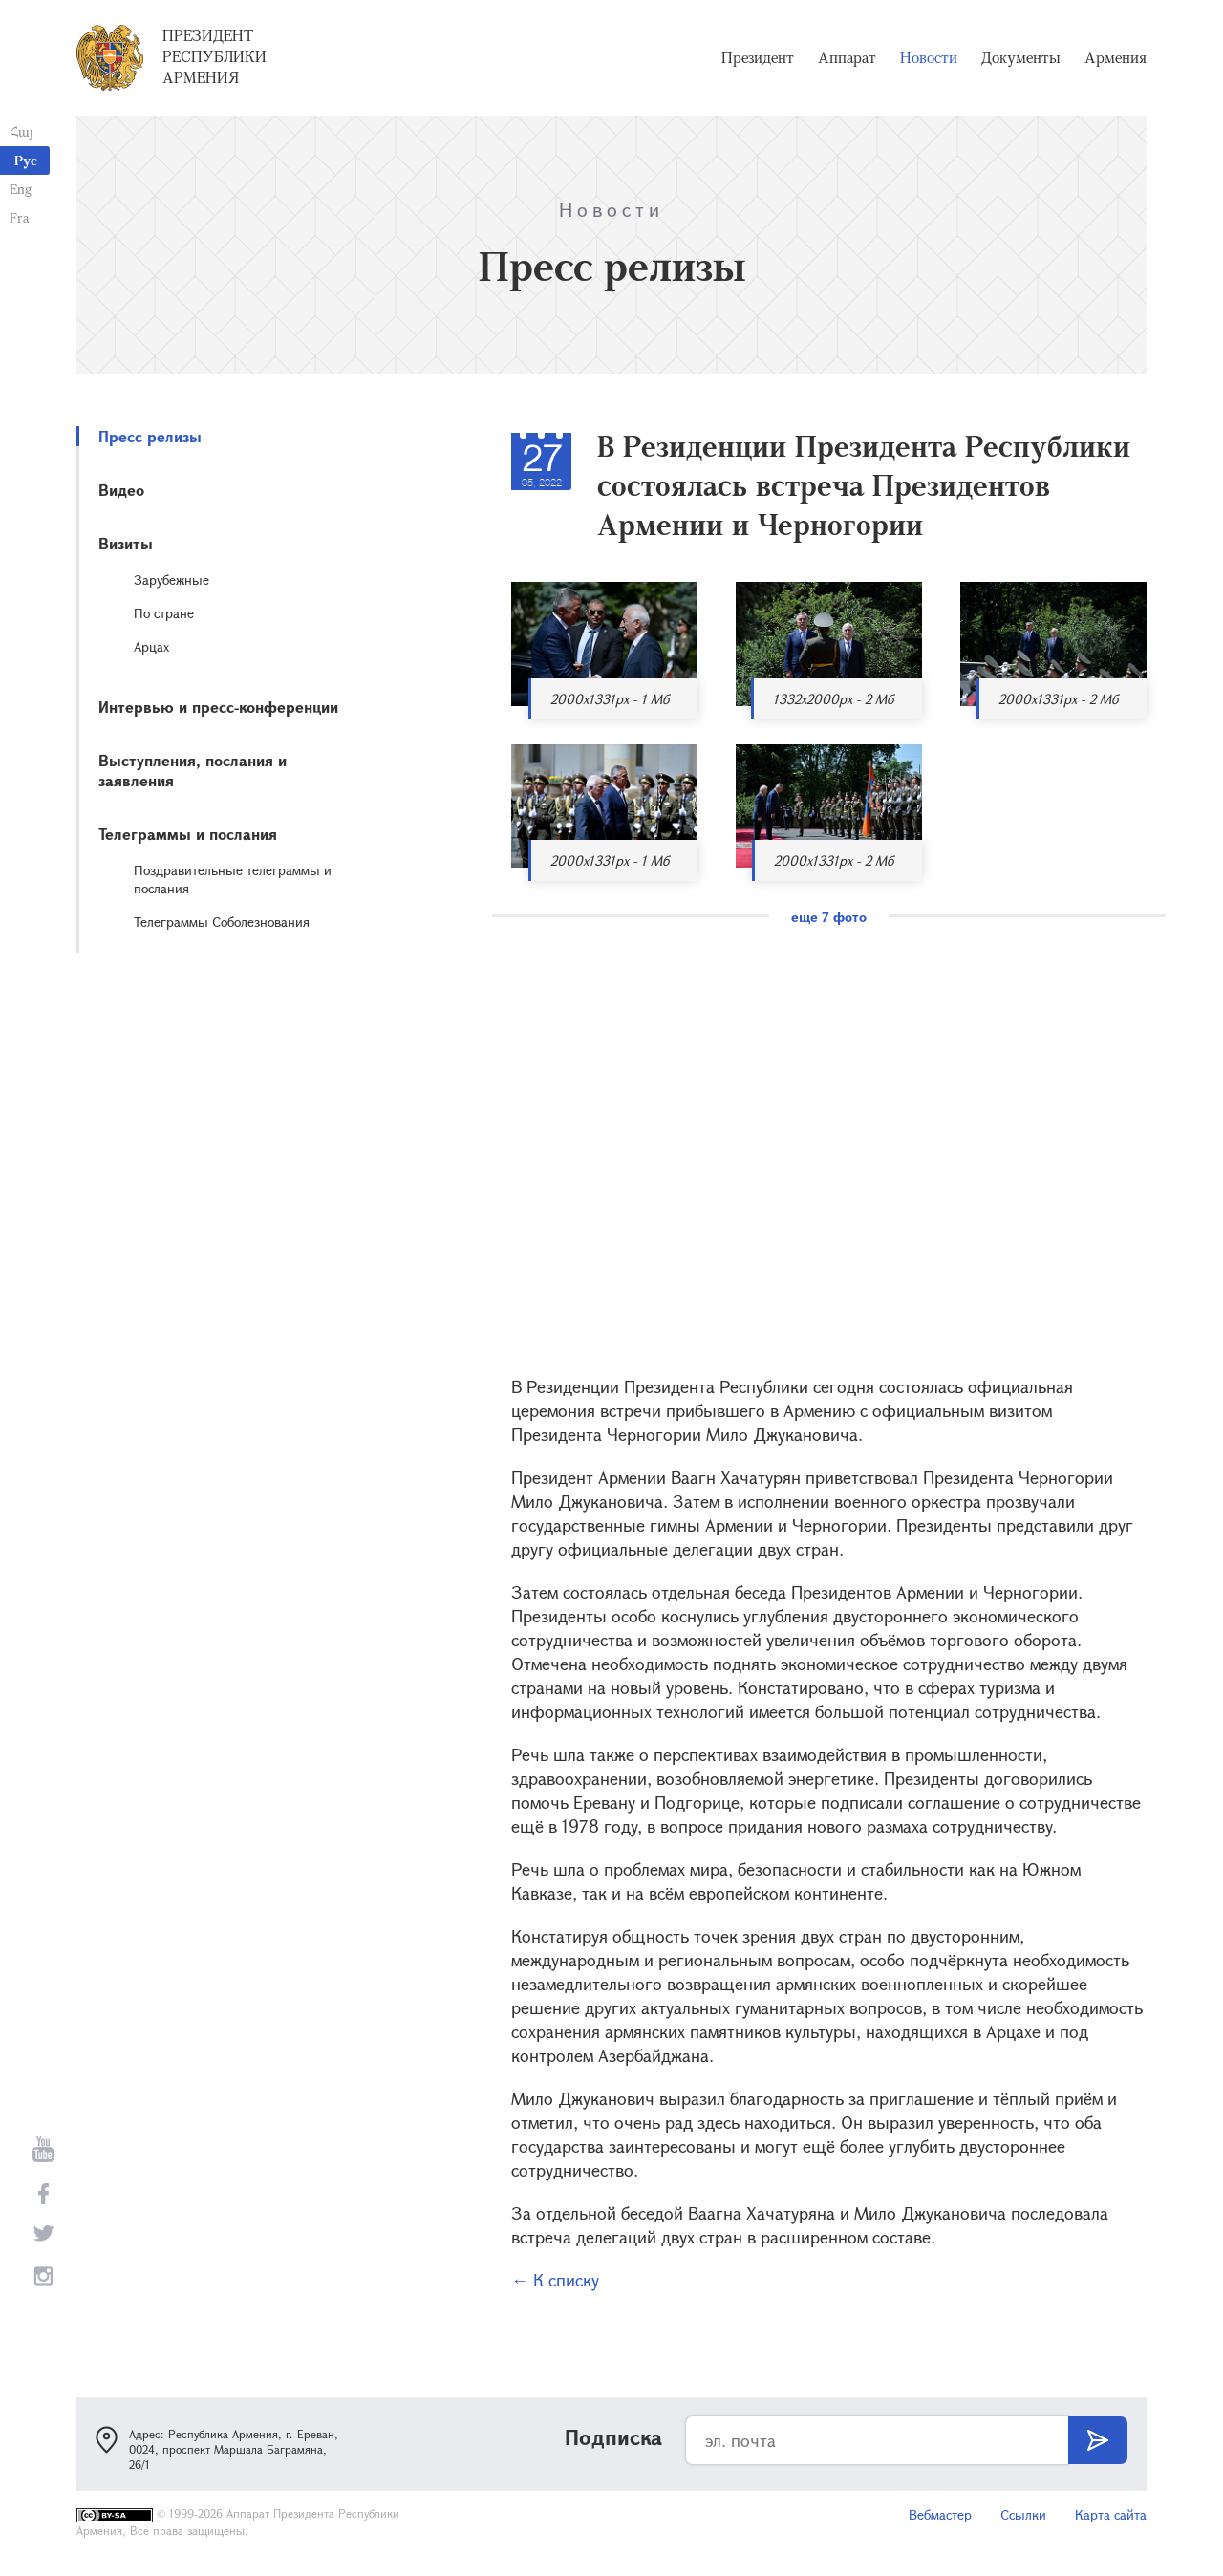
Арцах (151, 646)
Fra (20, 217)
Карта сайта (1111, 2514)
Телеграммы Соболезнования (222, 921)
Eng (21, 189)
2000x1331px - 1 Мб (609, 699)
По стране (164, 613)
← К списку (555, 2279)
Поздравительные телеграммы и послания (233, 879)
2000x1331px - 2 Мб (1058, 699)
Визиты (125, 543)
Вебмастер (940, 2514)
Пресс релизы (150, 436)
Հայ (21, 131)
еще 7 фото (829, 917)
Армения (1115, 57)
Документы (1021, 57)
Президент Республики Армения (214, 56)
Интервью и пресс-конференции (218, 707)
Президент (757, 57)
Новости (928, 57)
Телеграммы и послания (187, 834)
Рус (25, 160)
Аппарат (847, 57)
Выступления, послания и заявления (192, 770)
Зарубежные (171, 579)
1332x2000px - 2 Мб (833, 699)
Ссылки (1023, 2514)
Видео (121, 490)
